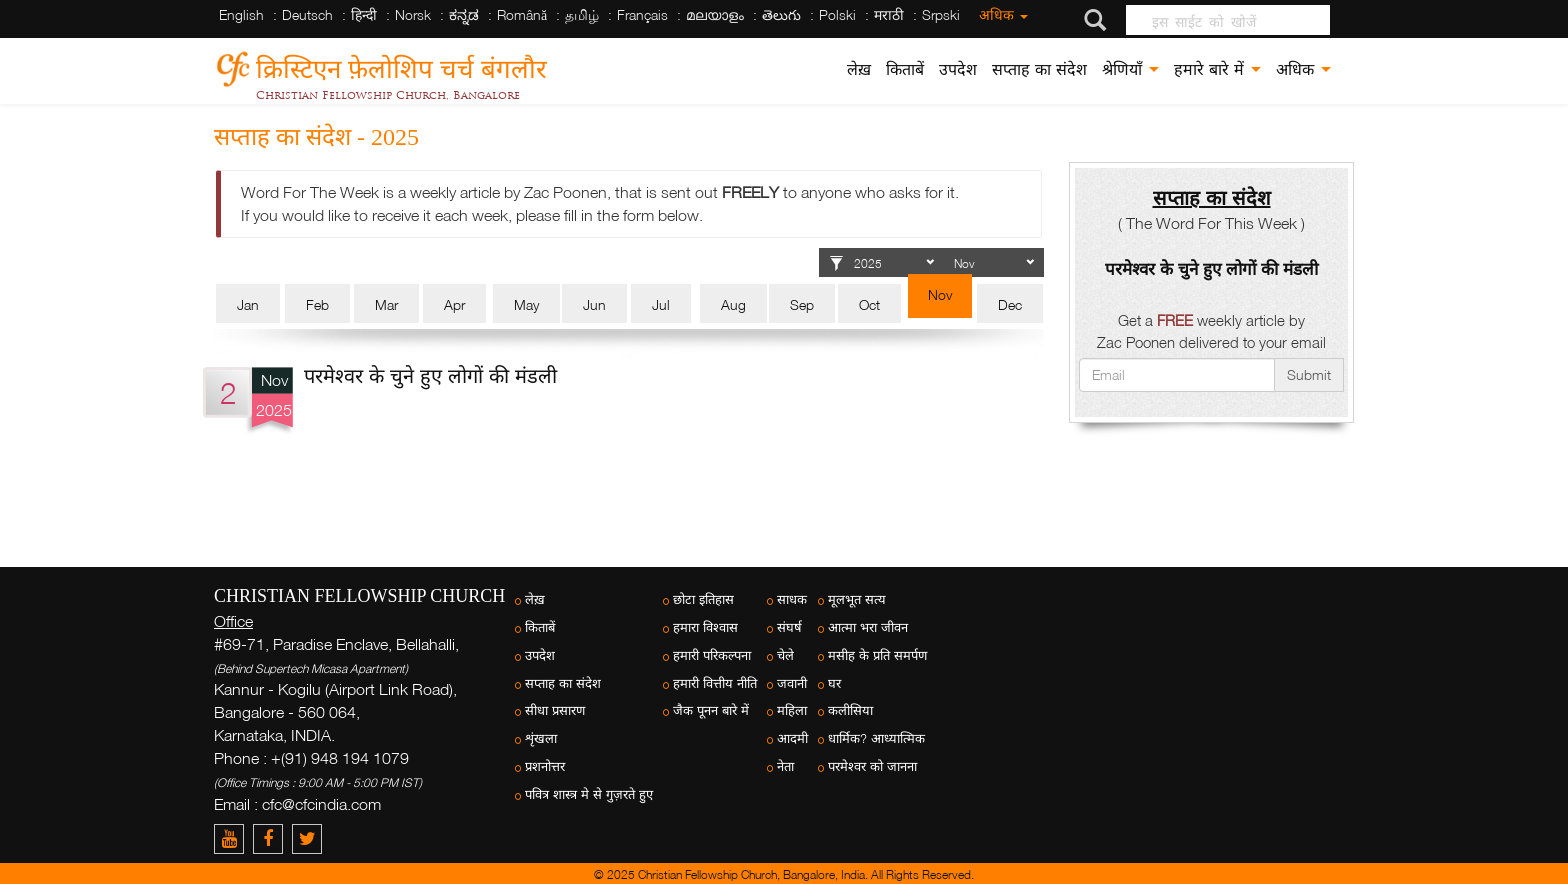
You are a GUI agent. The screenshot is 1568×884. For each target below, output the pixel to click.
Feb (317, 304)
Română (522, 14)
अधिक (1003, 14)
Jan (248, 304)
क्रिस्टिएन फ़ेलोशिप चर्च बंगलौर (401, 65)
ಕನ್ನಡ (464, 14)
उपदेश (958, 69)
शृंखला (541, 738)
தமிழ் (582, 14)
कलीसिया (850, 710)
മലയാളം (715, 14)
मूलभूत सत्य (857, 599)
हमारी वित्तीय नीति (715, 683)
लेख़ (859, 69)
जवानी (792, 683)
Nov (940, 294)
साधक (792, 599)
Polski (837, 14)
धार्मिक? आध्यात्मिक (876, 738)
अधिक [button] (1303, 69)
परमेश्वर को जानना (872, 766)
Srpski (941, 14)
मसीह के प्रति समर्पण (877, 655)
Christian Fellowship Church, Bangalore (388, 95)
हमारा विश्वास (705, 627)
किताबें (905, 69)
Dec (1010, 304)
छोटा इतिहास (703, 599)
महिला (792, 710)
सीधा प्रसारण (555, 710)
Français (642, 14)
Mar (386, 304)
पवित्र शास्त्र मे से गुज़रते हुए (589, 794)
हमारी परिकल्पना (712, 655)
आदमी (792, 738)
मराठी (889, 14)
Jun (594, 304)
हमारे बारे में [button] (1217, 69)
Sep (802, 304)
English (241, 14)
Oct (869, 304)
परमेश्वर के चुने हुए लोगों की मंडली (430, 375)
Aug (733, 304)
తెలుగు (781, 14)
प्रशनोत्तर (545, 766)
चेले (785, 655)
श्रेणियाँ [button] (1130, 69)
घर (834, 683)
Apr (454, 304)
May (526, 304)
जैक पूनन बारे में (711, 710)
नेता (785, 766)
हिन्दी (364, 14)
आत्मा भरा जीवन (868, 627)
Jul (661, 304)
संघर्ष (789, 627)
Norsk (413, 14)
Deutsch (307, 14)
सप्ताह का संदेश (1039, 69)
